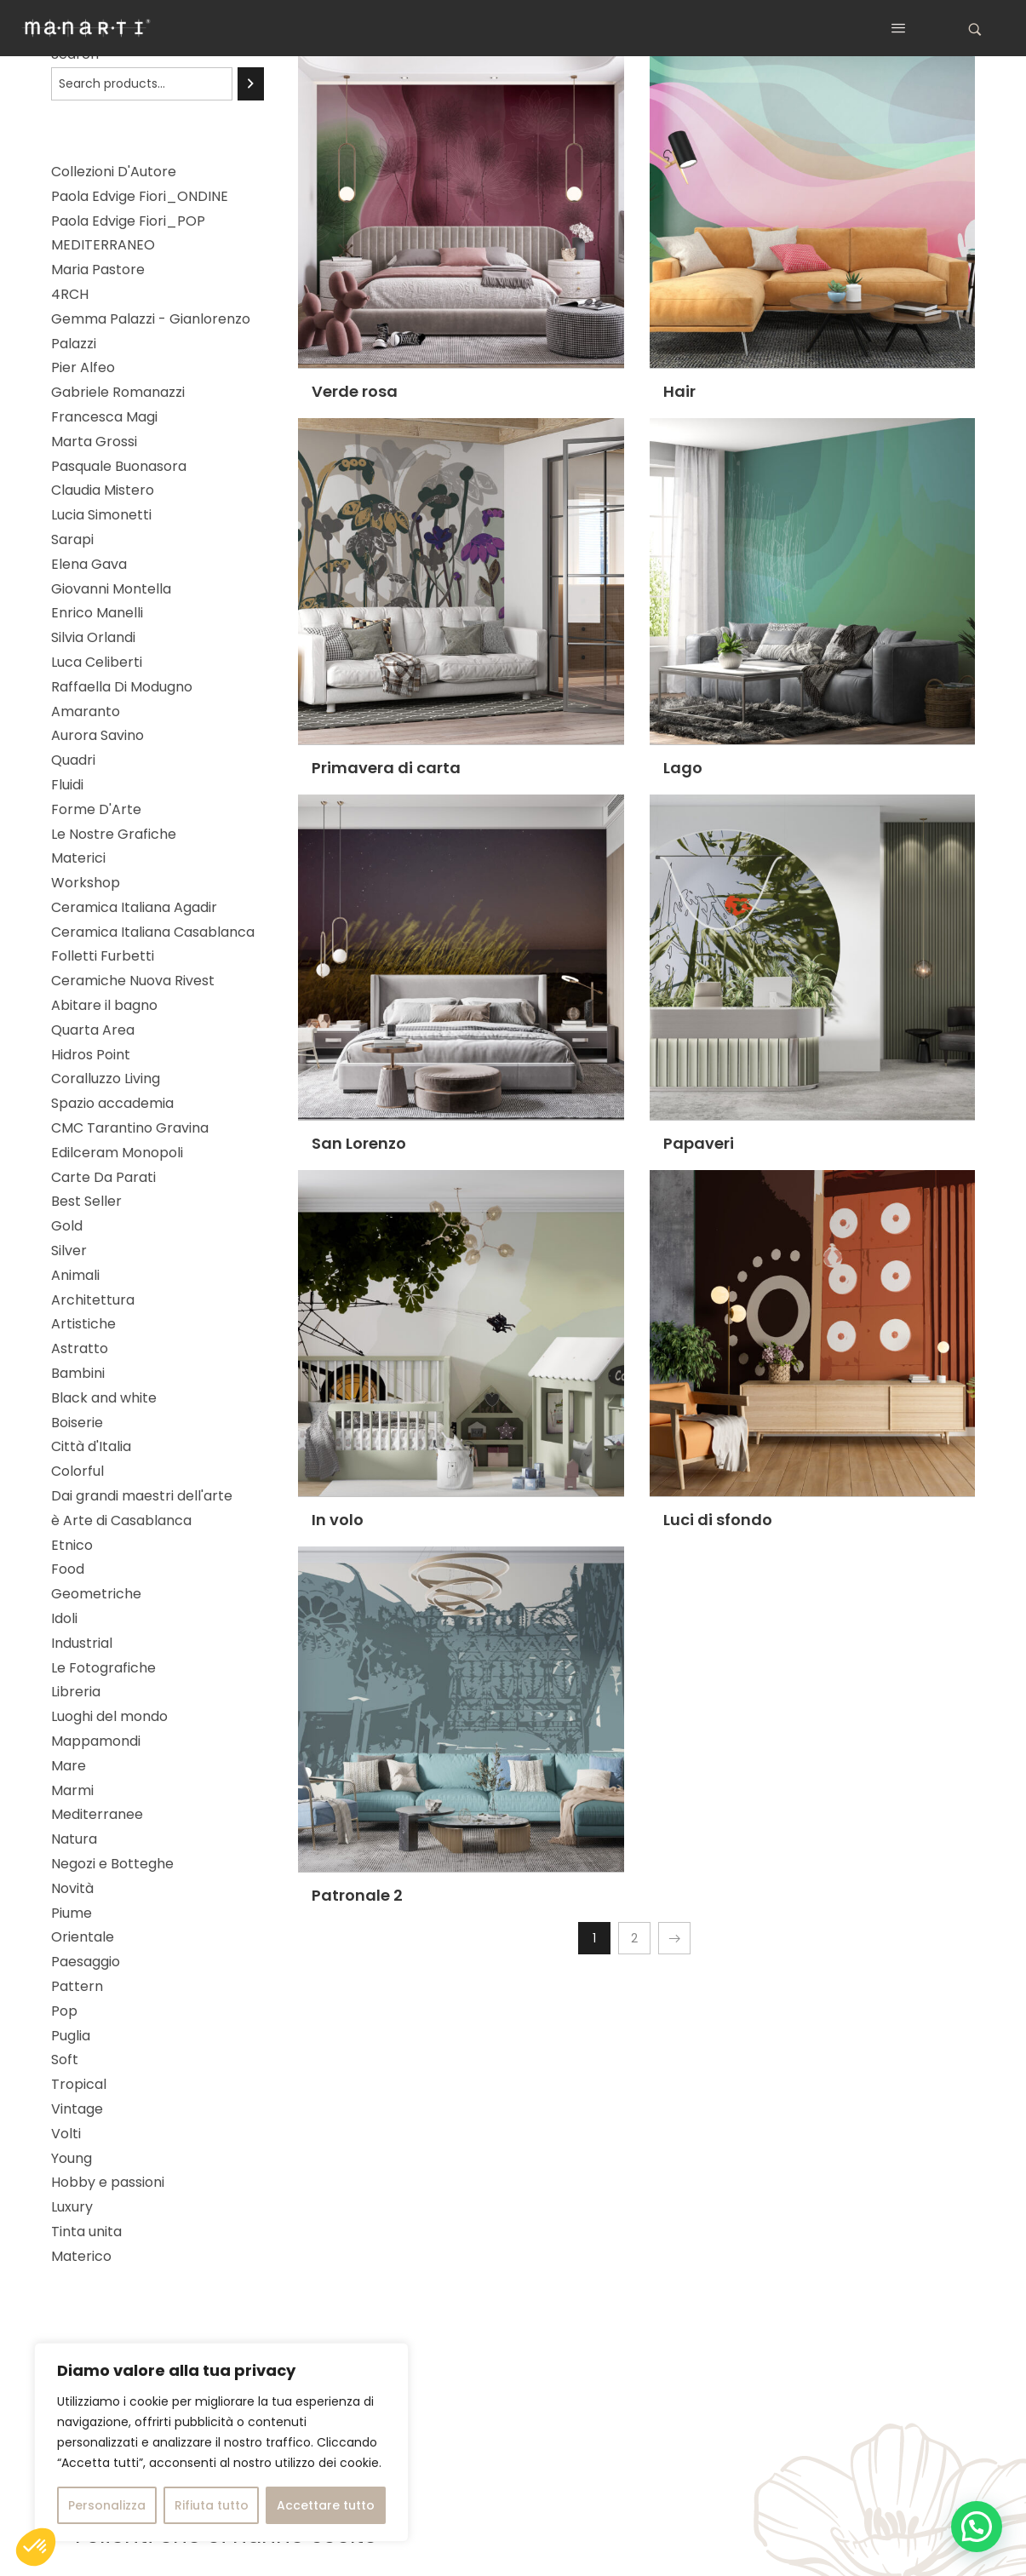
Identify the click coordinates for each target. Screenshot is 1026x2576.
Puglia (70, 2035)
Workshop (85, 882)
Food (67, 1569)
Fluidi (67, 785)
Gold (67, 1226)
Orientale (82, 1937)
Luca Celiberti (96, 662)
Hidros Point (90, 1054)
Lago (682, 767)
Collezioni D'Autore (113, 171)
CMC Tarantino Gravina (130, 1128)
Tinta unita (86, 2231)
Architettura (93, 1300)
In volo (338, 1519)
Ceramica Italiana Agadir (134, 907)
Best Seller (86, 1201)
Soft (64, 2059)
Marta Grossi (94, 441)
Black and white (104, 1398)
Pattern (77, 1986)
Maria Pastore (98, 269)
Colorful (77, 1471)
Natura (74, 1839)
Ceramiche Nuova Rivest (133, 980)
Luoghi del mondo (109, 1716)
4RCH (70, 294)
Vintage (77, 2109)
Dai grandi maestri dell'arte (141, 1496)
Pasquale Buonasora (118, 466)
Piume (71, 1913)
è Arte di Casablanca (121, 1520)
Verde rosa (355, 391)
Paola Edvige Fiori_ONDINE (139, 196)
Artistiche (83, 1324)
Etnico (72, 1545)
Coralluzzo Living (105, 1078)
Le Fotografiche (103, 1668)
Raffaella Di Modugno (121, 687)
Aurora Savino (97, 735)
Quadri (73, 760)
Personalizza (107, 2505)
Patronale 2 (357, 1895)
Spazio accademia (112, 1103)
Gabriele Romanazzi (118, 392)
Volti (66, 2133)
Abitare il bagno (104, 1005)
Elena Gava (89, 564)
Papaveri (698, 1143)
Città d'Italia (91, 1446)
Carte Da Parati (103, 1177)
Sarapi (72, 539)
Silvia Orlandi (93, 637)
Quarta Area (93, 1030)
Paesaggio (85, 1961)
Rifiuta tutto (212, 2505)
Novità (72, 1888)
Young (71, 2158)
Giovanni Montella (111, 589)
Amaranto (85, 711)
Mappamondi (95, 1741)
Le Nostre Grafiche (113, 834)
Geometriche (96, 1594)
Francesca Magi (104, 417)
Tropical (78, 2084)
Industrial (81, 1643)
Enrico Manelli (97, 612)
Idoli (64, 1618)
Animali (75, 1275)
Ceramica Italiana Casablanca (153, 932)
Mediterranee (97, 1814)
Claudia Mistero (102, 490)
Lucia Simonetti (101, 515)
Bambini (78, 1373)
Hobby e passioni (107, 2182)
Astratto (79, 1348)
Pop (64, 2011)
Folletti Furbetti (102, 956)
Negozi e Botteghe (112, 1863)
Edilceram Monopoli (117, 1152)
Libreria (75, 1691)
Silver (69, 1250)
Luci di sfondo (717, 1519)
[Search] (251, 83)
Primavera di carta (386, 767)
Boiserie (77, 1422)
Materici (78, 858)
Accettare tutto (326, 2505)
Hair (679, 391)
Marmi (72, 1790)
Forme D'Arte (96, 809)
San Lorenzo (359, 1143)
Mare (68, 1766)
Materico (81, 2256)
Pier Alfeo (83, 367)
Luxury (72, 2207)
